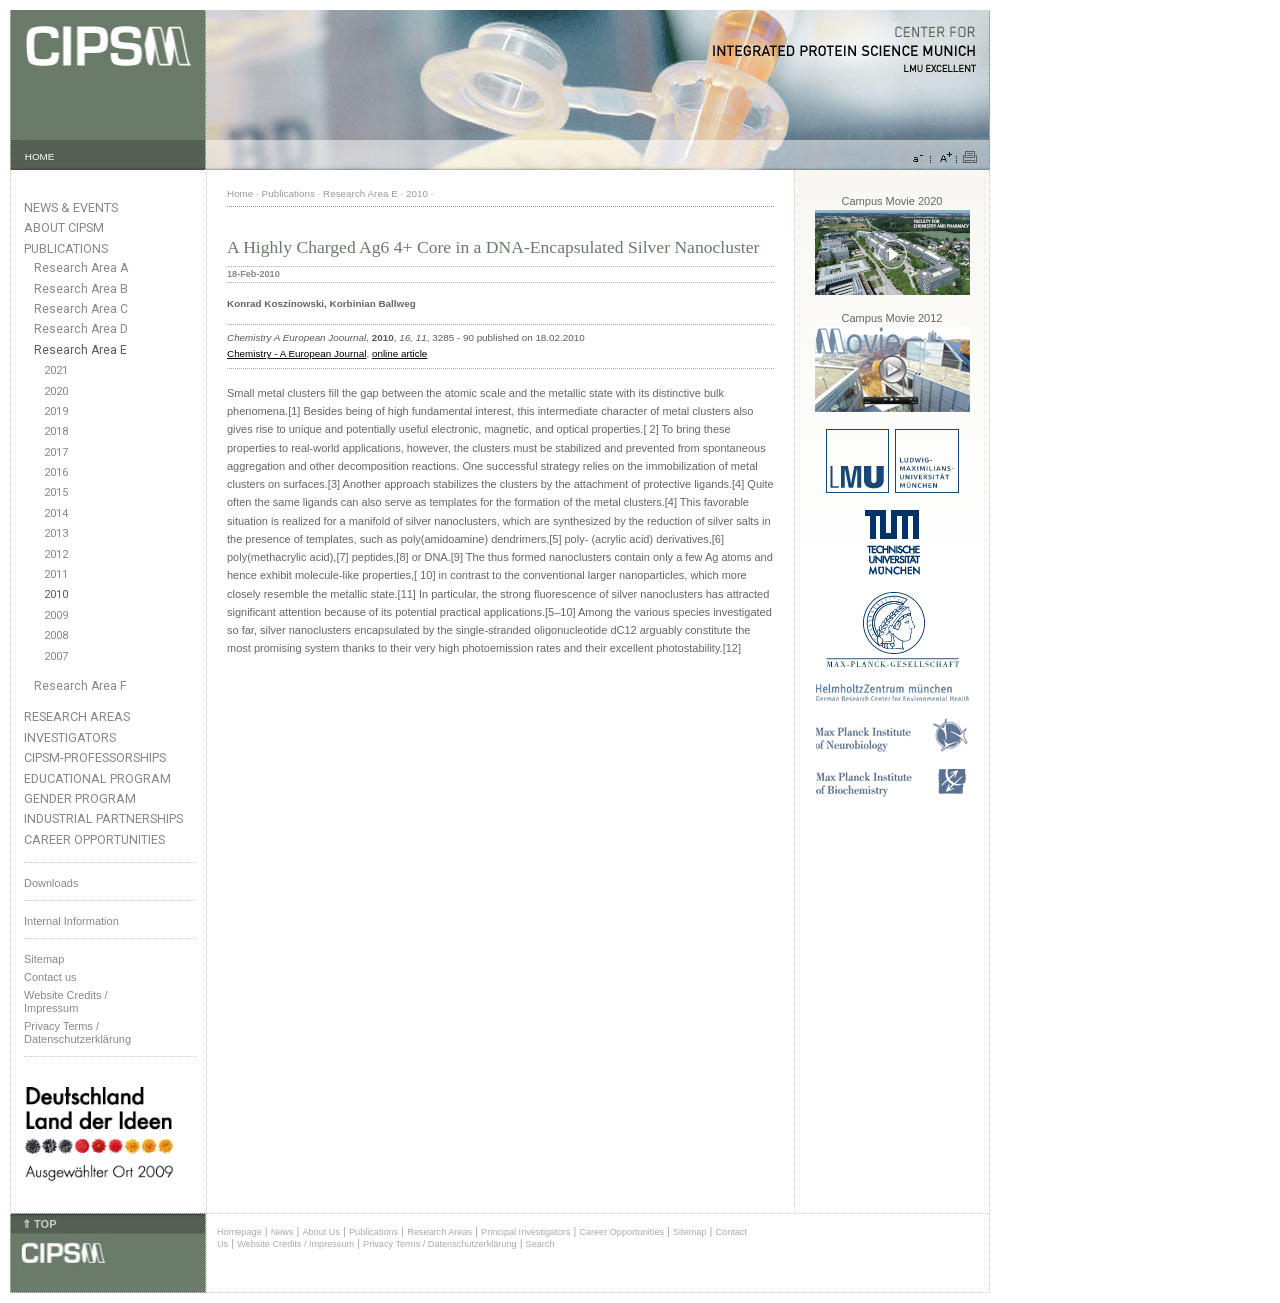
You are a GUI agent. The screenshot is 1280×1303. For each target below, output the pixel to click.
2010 (56, 594)
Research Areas (77, 716)
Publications (66, 248)
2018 (56, 431)
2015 (56, 492)
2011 (56, 574)
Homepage (239, 1232)
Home (240, 193)
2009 (56, 615)
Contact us (50, 977)
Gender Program (80, 798)
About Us (321, 1232)
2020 (56, 391)
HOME (40, 156)
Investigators (70, 737)
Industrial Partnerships (103, 818)
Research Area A (81, 268)
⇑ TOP (39, 1224)
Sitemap (44, 959)
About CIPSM (64, 227)
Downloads (51, 883)
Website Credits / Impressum (295, 1244)
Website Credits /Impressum (66, 1001)
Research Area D (81, 329)
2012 (56, 554)
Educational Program (97, 778)
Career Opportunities (94, 839)
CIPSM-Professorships (95, 757)
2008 (56, 635)
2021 (56, 370)
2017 (56, 452)
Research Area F (80, 686)
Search (540, 1244)
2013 (56, 533)
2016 (56, 472)
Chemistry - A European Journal (296, 353)
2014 (56, 513)
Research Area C (81, 309)
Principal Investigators (525, 1232)
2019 (56, 411)
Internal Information (71, 921)
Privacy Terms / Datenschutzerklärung (77, 1032)
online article (399, 353)
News (282, 1232)
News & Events (71, 207)
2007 (56, 656)
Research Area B (81, 289)
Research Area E (80, 350)
